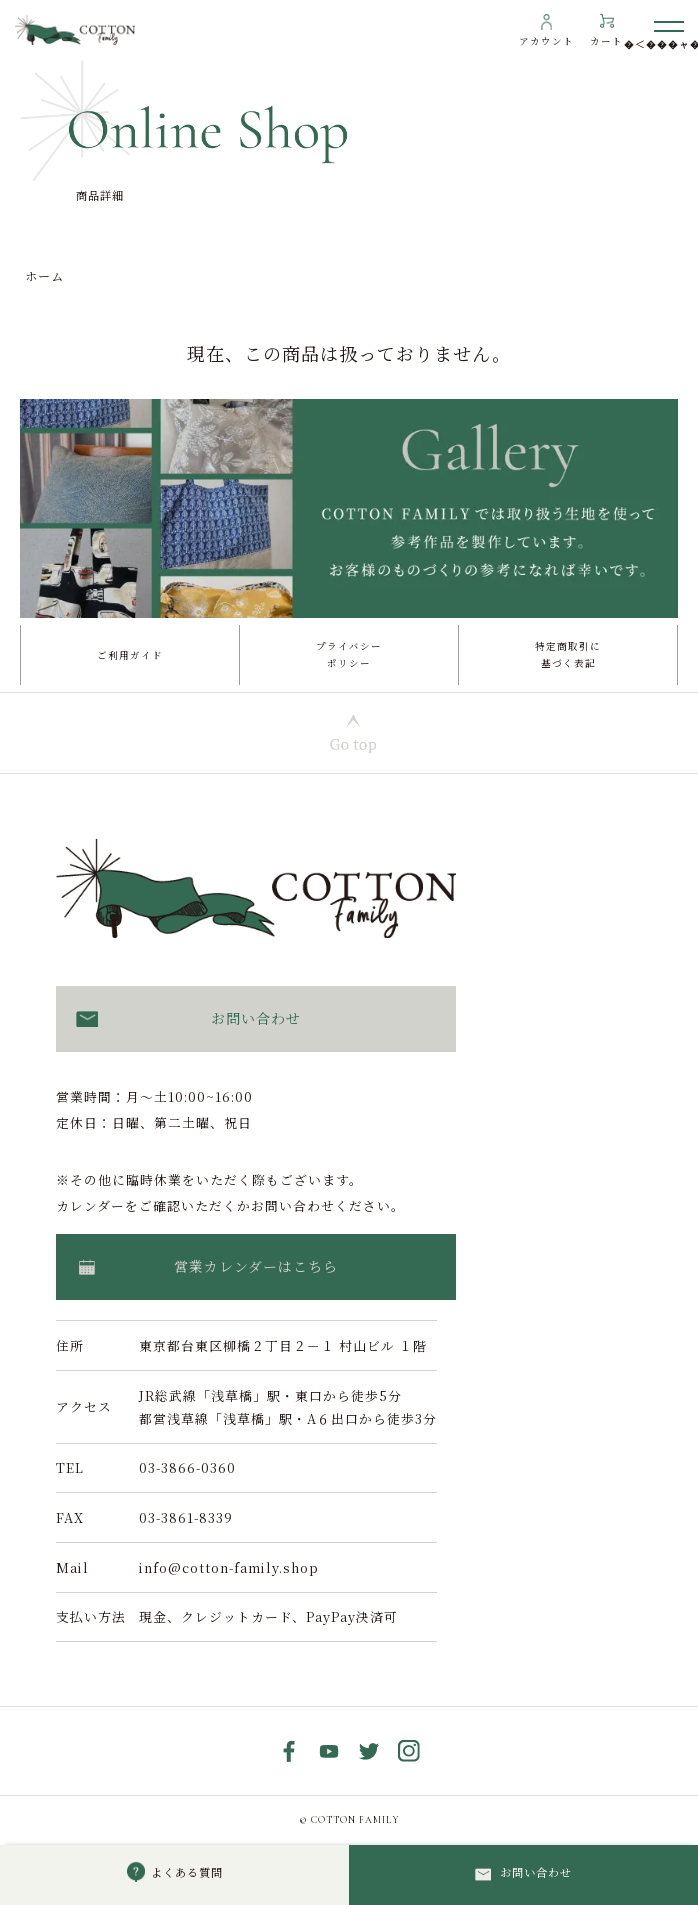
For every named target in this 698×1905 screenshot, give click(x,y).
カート (606, 41)
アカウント (546, 41)
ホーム (44, 275)
